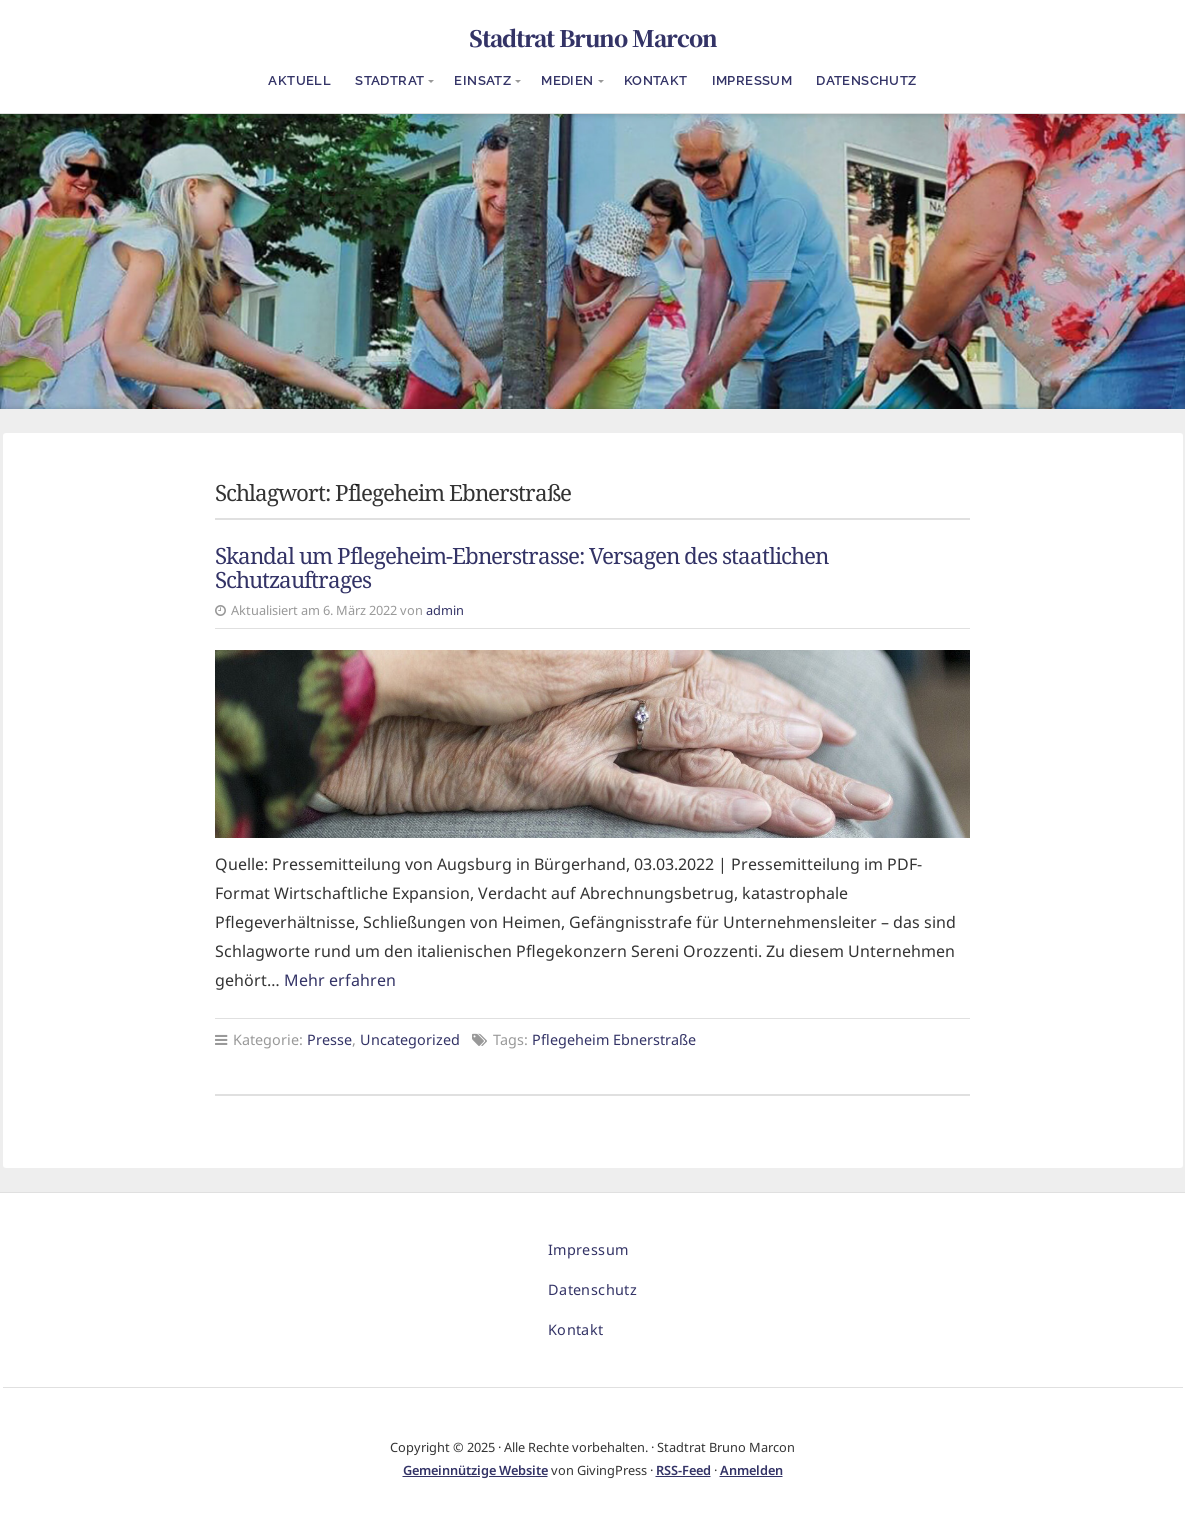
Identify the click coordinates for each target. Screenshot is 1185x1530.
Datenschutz (866, 80)
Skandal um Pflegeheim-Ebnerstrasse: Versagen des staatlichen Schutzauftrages (521, 568)
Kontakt (656, 80)
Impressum (752, 80)
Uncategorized (410, 1039)
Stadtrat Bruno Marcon (593, 37)
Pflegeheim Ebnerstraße (614, 1039)
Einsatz (482, 80)
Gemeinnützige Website (475, 1470)
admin (445, 610)
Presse (329, 1039)
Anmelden (751, 1470)
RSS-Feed (683, 1470)
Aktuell (299, 80)
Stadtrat (389, 80)
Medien (567, 80)
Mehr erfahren (340, 980)
